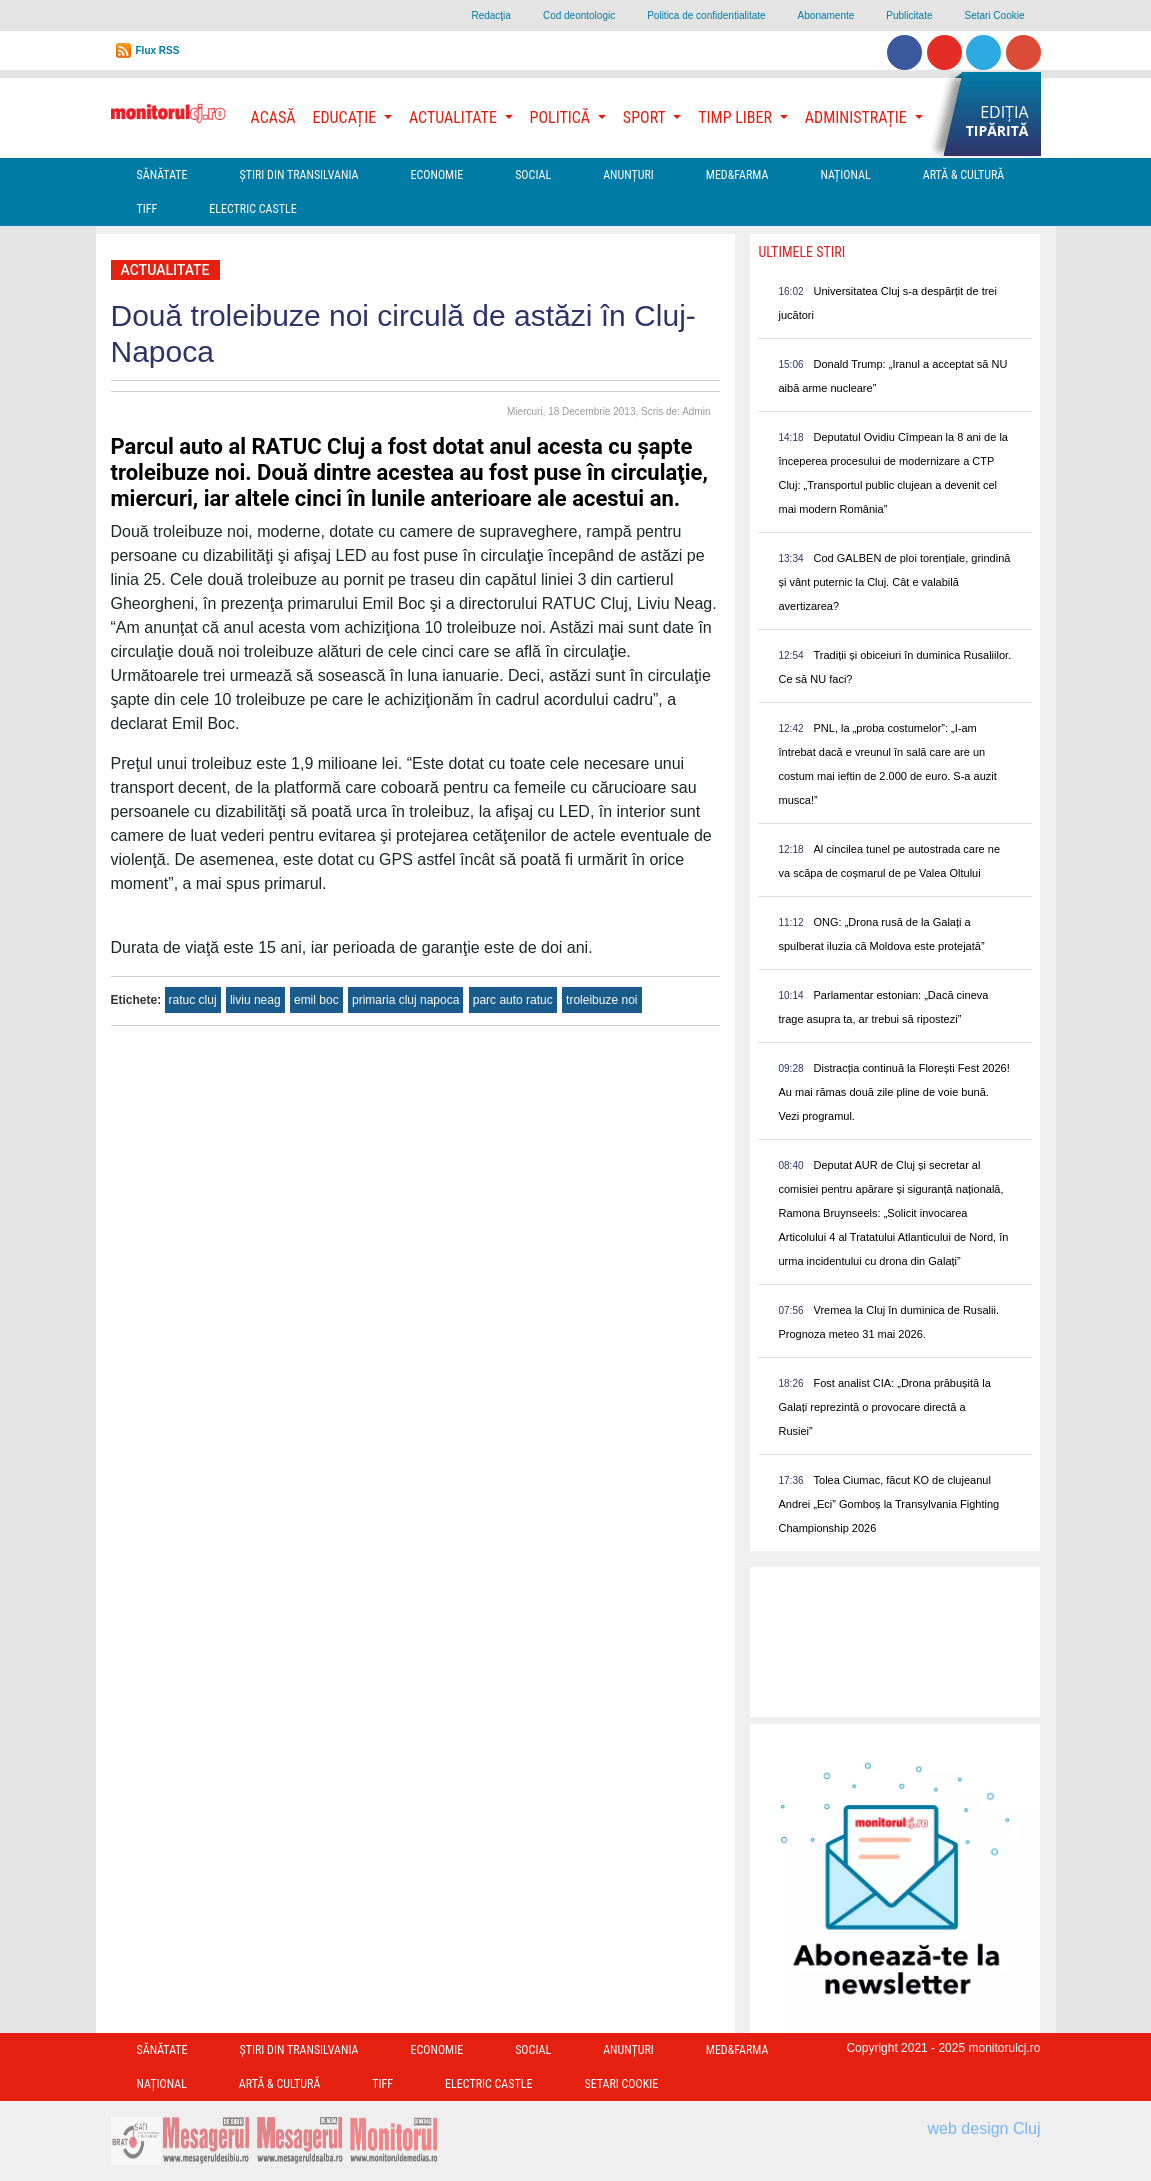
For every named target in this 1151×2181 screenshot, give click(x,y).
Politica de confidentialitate (706, 15)
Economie (436, 175)
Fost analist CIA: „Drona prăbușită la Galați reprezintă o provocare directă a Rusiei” (884, 1407)
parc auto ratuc (513, 1000)
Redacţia (490, 15)
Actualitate (165, 270)
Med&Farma (737, 175)
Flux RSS (158, 50)
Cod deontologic (579, 15)
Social (533, 175)
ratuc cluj (193, 1000)
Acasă (273, 117)
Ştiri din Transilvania (299, 175)
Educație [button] (346, 117)
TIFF (147, 209)
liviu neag (255, 1000)
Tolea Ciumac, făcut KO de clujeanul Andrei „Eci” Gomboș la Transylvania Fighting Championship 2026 (888, 1504)
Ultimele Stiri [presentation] (801, 252)
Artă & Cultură (963, 175)
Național (845, 175)
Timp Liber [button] (736, 117)
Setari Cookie (994, 15)
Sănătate (162, 175)
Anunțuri (628, 175)
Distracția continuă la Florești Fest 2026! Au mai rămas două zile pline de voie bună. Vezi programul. (893, 1092)
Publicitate (909, 15)
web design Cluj (984, 2128)
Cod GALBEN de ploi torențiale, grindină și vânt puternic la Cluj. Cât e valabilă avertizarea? (894, 582)
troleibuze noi (601, 1000)
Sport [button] (646, 117)
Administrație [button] (858, 117)
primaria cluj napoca (405, 1000)
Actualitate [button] (455, 117)
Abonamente (826, 15)
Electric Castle (252, 209)
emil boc (316, 1000)
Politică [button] (562, 117)
